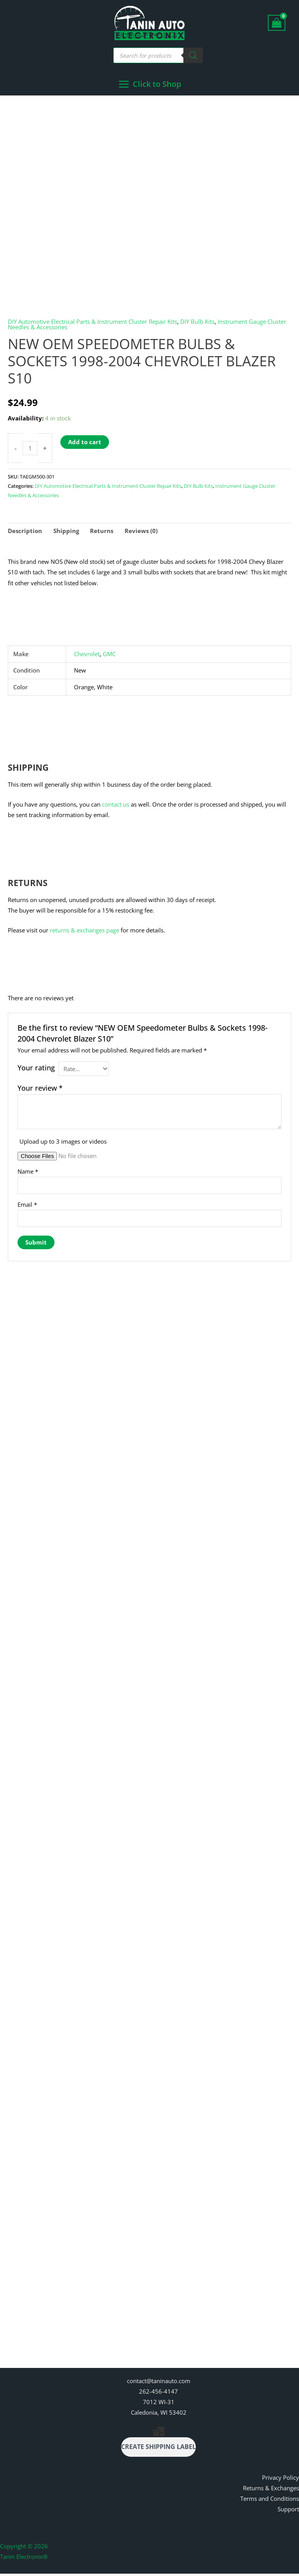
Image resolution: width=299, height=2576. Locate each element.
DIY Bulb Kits (197, 322)
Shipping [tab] (66, 532)
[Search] (193, 55)
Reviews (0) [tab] (141, 532)
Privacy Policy (280, 2480)
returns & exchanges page (84, 931)
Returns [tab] (101, 532)
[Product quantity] (30, 449)
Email (27, 1205)
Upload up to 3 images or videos (63, 1142)
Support (288, 2512)
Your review (40, 1088)
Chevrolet (87, 655)
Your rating (36, 1068)
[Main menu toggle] (149, 84)
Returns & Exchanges (271, 2491)
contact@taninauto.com (158, 2383)
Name (28, 1172)
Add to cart (84, 443)
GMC (109, 655)
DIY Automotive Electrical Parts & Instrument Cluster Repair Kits (92, 322)
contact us (115, 805)
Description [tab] (25, 532)
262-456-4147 (158, 2394)
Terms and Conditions (269, 2501)
